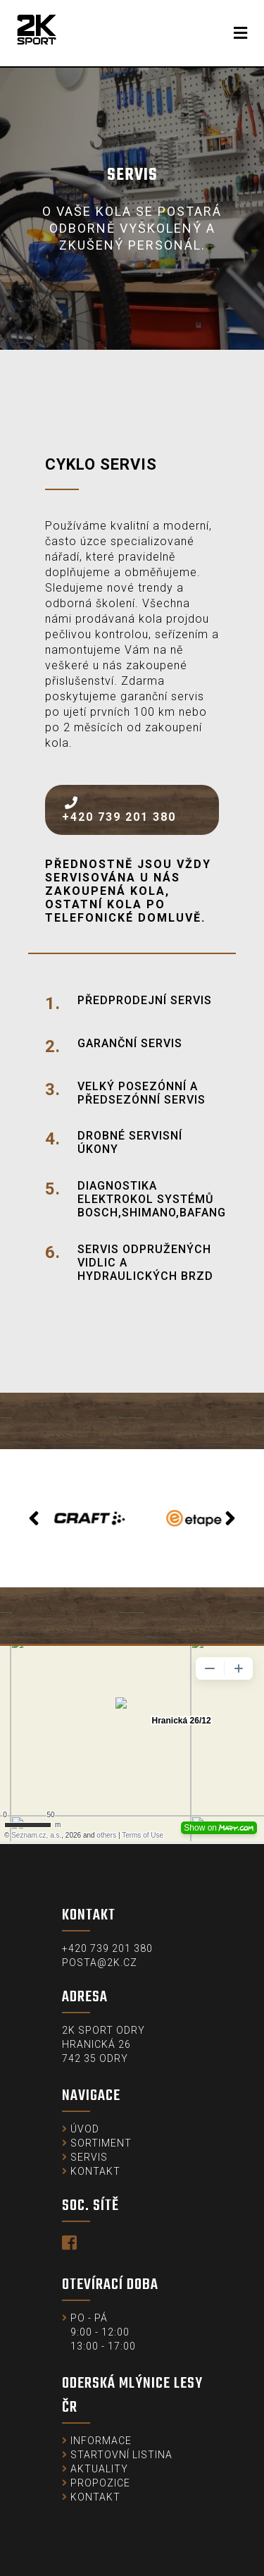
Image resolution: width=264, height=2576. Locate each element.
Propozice (100, 2483)
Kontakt (95, 2171)
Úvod (84, 2129)
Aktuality (99, 2468)
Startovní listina (121, 2454)
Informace (101, 2440)
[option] (80, 1518)
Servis (89, 2157)
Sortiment (101, 2143)
